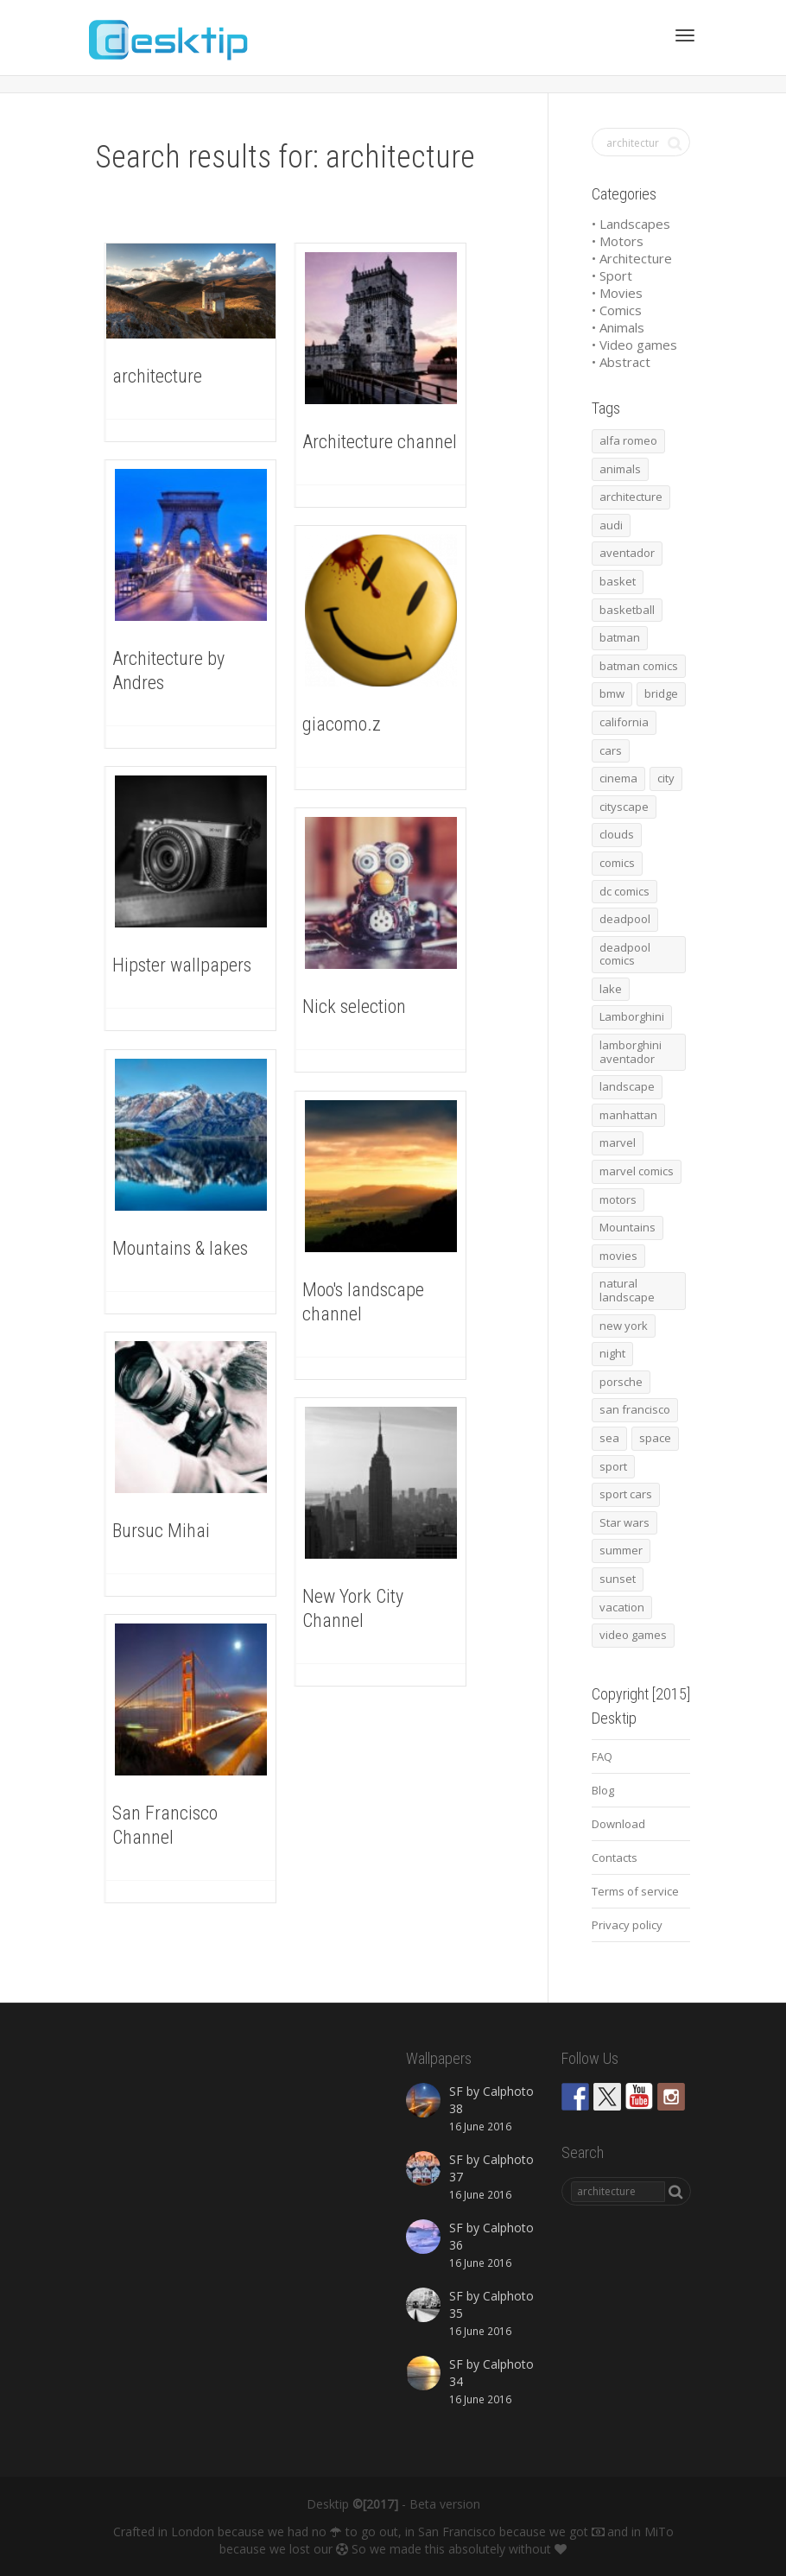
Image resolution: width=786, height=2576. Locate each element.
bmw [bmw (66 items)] (611, 693)
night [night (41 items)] (612, 1353)
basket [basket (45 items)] (617, 581)
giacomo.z (341, 724)
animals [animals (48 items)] (620, 469)
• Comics (617, 310)
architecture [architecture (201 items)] (630, 496)
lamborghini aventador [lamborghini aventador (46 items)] (630, 1051)
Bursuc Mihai (161, 1530)
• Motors (617, 241)
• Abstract (621, 361)
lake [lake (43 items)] (610, 989)
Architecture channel (379, 442)
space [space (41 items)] (655, 1438)
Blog (603, 1790)
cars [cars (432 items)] (610, 750)
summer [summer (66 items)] (621, 1550)
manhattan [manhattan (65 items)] (628, 1115)
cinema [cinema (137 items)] (618, 778)
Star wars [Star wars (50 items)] (624, 1522)
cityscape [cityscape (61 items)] (624, 806)
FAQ (602, 1756)
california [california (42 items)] (624, 722)
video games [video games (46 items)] (633, 1634)
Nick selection (354, 1006)
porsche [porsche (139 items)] (621, 1381)
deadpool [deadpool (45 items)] (624, 919)
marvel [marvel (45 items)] (617, 1142)
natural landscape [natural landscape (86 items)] (627, 1290)
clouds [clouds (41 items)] (616, 834)
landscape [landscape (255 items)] (627, 1086)
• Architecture (632, 258)
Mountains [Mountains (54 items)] (627, 1227)
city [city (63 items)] (666, 778)
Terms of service (635, 1891)
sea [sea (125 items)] (609, 1438)
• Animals (618, 327)
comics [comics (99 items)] (617, 862)
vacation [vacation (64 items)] (621, 1607)
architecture (157, 376)
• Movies (617, 292)
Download (618, 1824)
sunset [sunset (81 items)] (617, 1578)
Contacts (614, 1857)
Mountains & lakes (180, 1248)
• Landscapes (631, 223)
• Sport (612, 275)
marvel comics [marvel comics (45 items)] (636, 1171)
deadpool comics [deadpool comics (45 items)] (624, 954)
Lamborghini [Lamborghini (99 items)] (631, 1016)
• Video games (634, 344)
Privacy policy (627, 1925)
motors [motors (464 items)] (618, 1199)
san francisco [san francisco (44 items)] (634, 1409)
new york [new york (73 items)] (623, 1325)
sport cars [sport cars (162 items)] (625, 1494)
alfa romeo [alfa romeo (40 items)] (628, 440)
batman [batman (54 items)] (619, 637)
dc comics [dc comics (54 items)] (624, 891)
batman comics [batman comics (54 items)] (638, 666)
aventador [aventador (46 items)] (627, 552)
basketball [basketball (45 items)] (627, 609)
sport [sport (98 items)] (613, 1466)
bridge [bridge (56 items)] (661, 693)
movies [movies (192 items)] (618, 1255)
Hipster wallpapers (181, 965)
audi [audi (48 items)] (611, 525)
